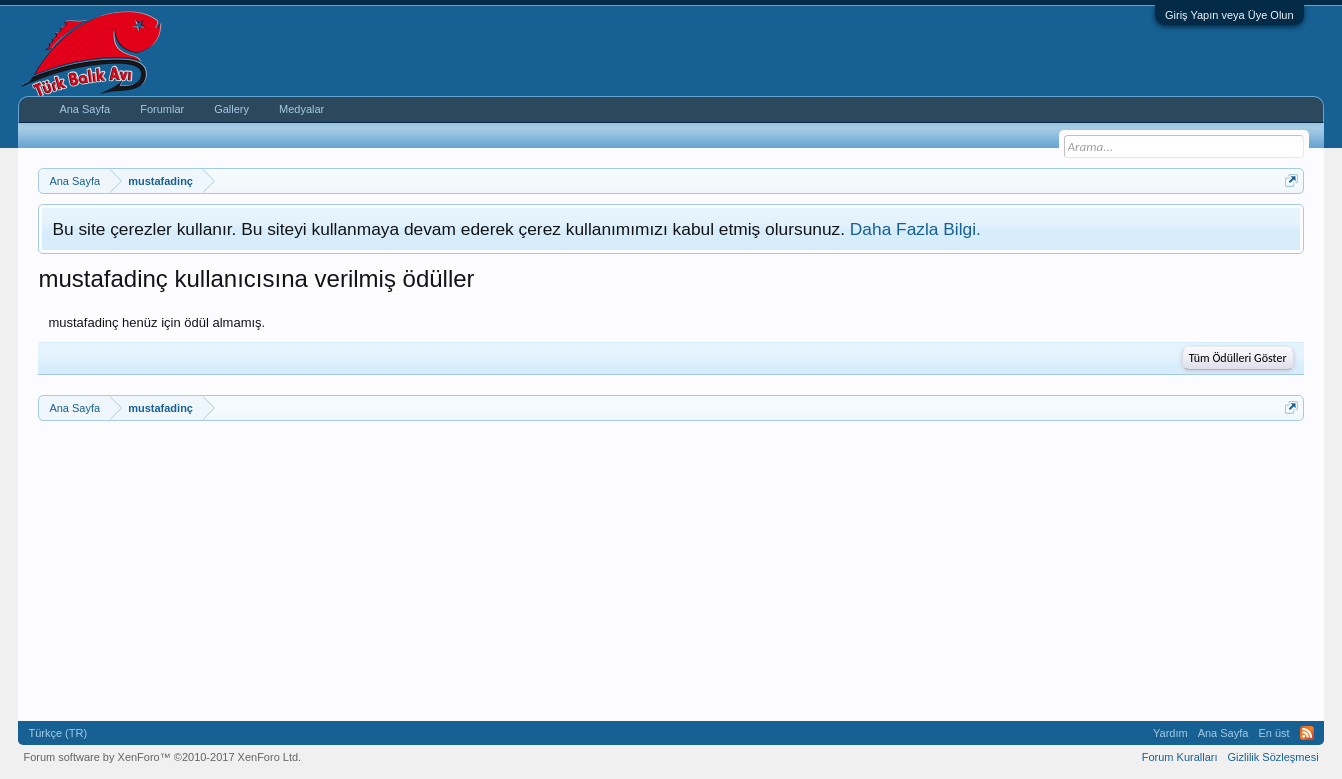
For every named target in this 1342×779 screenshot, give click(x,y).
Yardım (1170, 733)
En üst (1273, 733)
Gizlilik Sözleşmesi (1273, 757)
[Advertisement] (638, 571)
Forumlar (162, 109)
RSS (1307, 733)
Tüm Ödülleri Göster (1238, 358)
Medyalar (301, 109)
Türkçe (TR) (57, 733)
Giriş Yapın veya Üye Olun (1229, 15)
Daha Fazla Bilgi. (915, 229)
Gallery (231, 109)
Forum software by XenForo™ (162, 757)
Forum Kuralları (1180, 757)
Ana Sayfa (84, 109)
